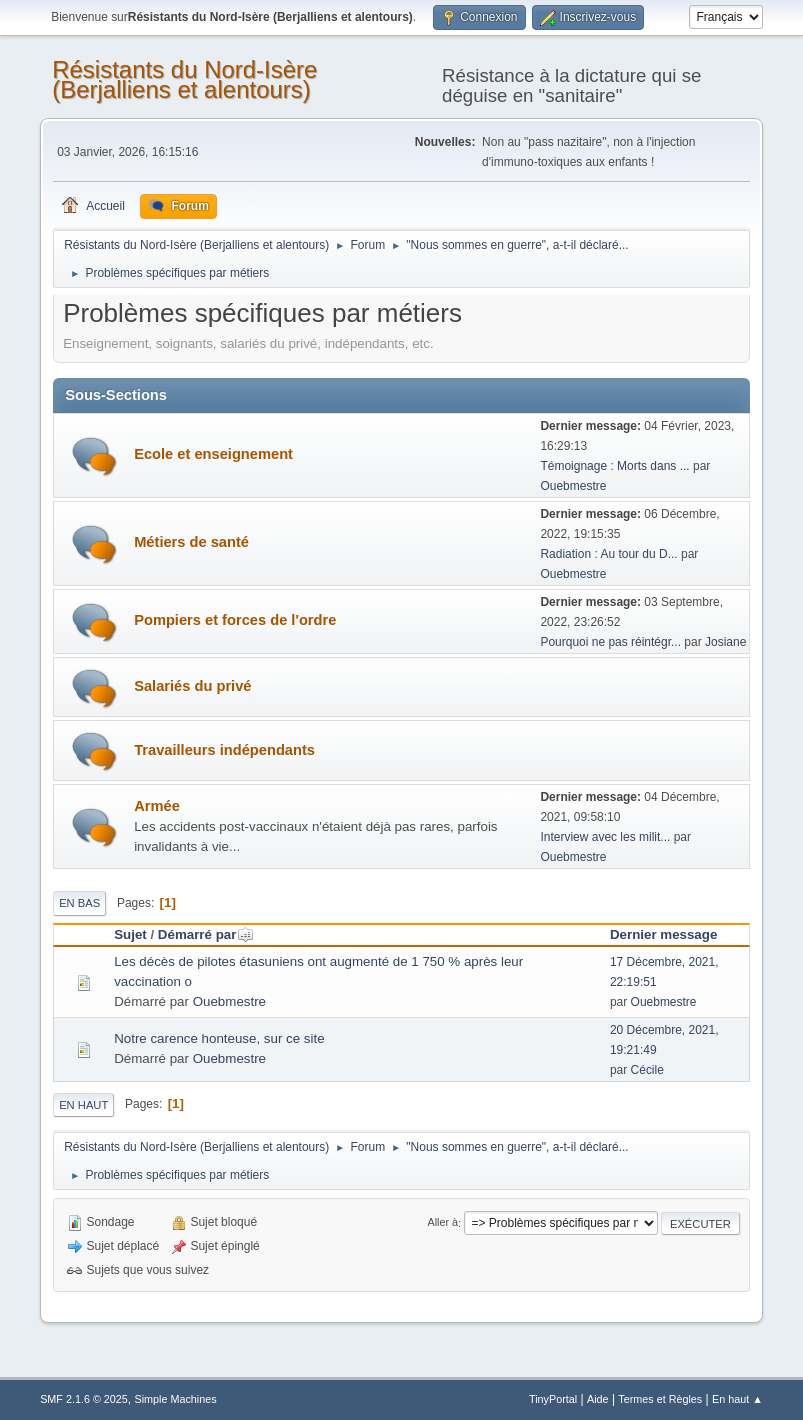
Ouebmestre (573, 486)
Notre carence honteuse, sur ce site (219, 1038)
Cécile (647, 1070)
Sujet (130, 934)
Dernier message (663, 934)
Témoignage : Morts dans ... (614, 466)
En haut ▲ (737, 1399)
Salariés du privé (192, 686)
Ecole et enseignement (213, 454)
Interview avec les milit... (605, 837)
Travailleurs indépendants (224, 750)
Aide (598, 1399)
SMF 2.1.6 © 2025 (84, 1399)
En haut (83, 1105)
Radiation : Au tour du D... (608, 554)
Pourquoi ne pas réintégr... (610, 642)
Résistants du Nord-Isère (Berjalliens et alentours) (184, 79)
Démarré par (206, 934)
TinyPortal (553, 1399)
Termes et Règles (660, 1399)
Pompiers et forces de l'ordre (235, 620)
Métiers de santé (191, 542)
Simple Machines (175, 1399)
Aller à (442, 1223)
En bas (79, 903)
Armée (157, 806)
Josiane (725, 642)
